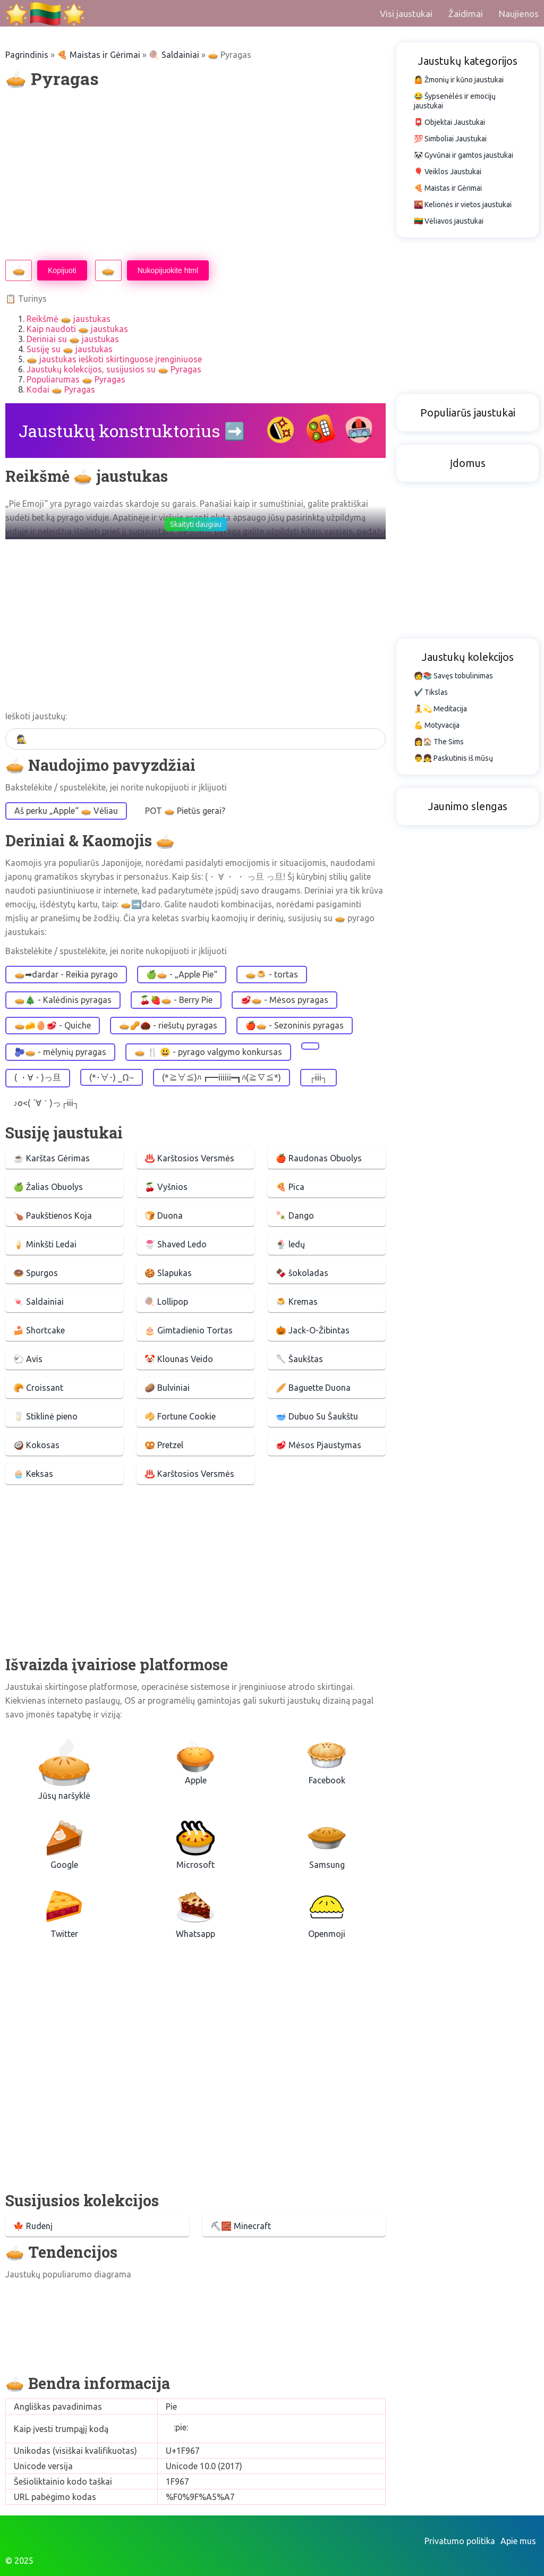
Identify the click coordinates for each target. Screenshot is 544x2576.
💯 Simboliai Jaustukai (450, 138)
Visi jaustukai (406, 13)
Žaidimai (465, 13)
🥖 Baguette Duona (313, 1387)
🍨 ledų (290, 1244)
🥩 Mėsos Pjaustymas (318, 1445)
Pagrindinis (26, 54)
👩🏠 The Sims (439, 741)
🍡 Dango (295, 1215)
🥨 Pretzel (163, 1445)
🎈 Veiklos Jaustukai (447, 171)
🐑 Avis (27, 1359)
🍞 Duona (163, 1215)
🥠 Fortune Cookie (180, 1416)
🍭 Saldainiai (174, 54)
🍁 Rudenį (33, 2226)
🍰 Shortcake (39, 1330)
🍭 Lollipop (166, 1301)
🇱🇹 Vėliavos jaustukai (448, 221)
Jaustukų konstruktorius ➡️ (132, 430)
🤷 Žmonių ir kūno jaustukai (459, 79)
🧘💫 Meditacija (440, 708)
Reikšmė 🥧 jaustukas (68, 319)
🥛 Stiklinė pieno (45, 1416)
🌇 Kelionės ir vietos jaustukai (463, 204)
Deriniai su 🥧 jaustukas (73, 339)
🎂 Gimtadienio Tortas (188, 1330)
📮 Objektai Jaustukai (449, 122)
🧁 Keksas (33, 1473)
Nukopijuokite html (168, 270)
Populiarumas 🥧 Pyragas (76, 379)
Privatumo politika (459, 2541)
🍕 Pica (290, 1187)
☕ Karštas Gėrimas (51, 1158)
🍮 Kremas (297, 1301)
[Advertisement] (195, 174)
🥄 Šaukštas (299, 1359)
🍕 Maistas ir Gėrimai (98, 54)
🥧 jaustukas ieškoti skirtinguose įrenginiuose (114, 359)
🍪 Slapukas (168, 1273)
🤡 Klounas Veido (178, 1359)
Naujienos (519, 13)
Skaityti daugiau (196, 524)
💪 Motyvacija (437, 725)
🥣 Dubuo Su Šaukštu (317, 1416)
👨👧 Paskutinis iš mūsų (453, 758)
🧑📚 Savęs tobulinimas (453, 675)
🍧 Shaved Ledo (175, 1244)
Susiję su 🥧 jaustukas (70, 349)
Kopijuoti (62, 270)
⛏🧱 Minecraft (240, 2226)
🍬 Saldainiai (38, 1301)
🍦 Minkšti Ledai (44, 1244)
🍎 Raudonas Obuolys (319, 1158)
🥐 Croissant (38, 1387)
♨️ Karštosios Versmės (189, 1158)
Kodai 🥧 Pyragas (61, 389)
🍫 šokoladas (302, 1273)
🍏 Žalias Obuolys (48, 1187)
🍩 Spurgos (35, 1273)
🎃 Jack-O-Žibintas (313, 1330)
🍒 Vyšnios (166, 1187)
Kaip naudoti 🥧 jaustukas (77, 329)
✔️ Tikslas (431, 692)
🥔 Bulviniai (167, 1387)
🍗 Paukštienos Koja (52, 1215)
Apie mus (518, 2541)
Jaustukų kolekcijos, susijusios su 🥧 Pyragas (114, 369)
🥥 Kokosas (36, 1445)
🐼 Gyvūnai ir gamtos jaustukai (463, 155)
